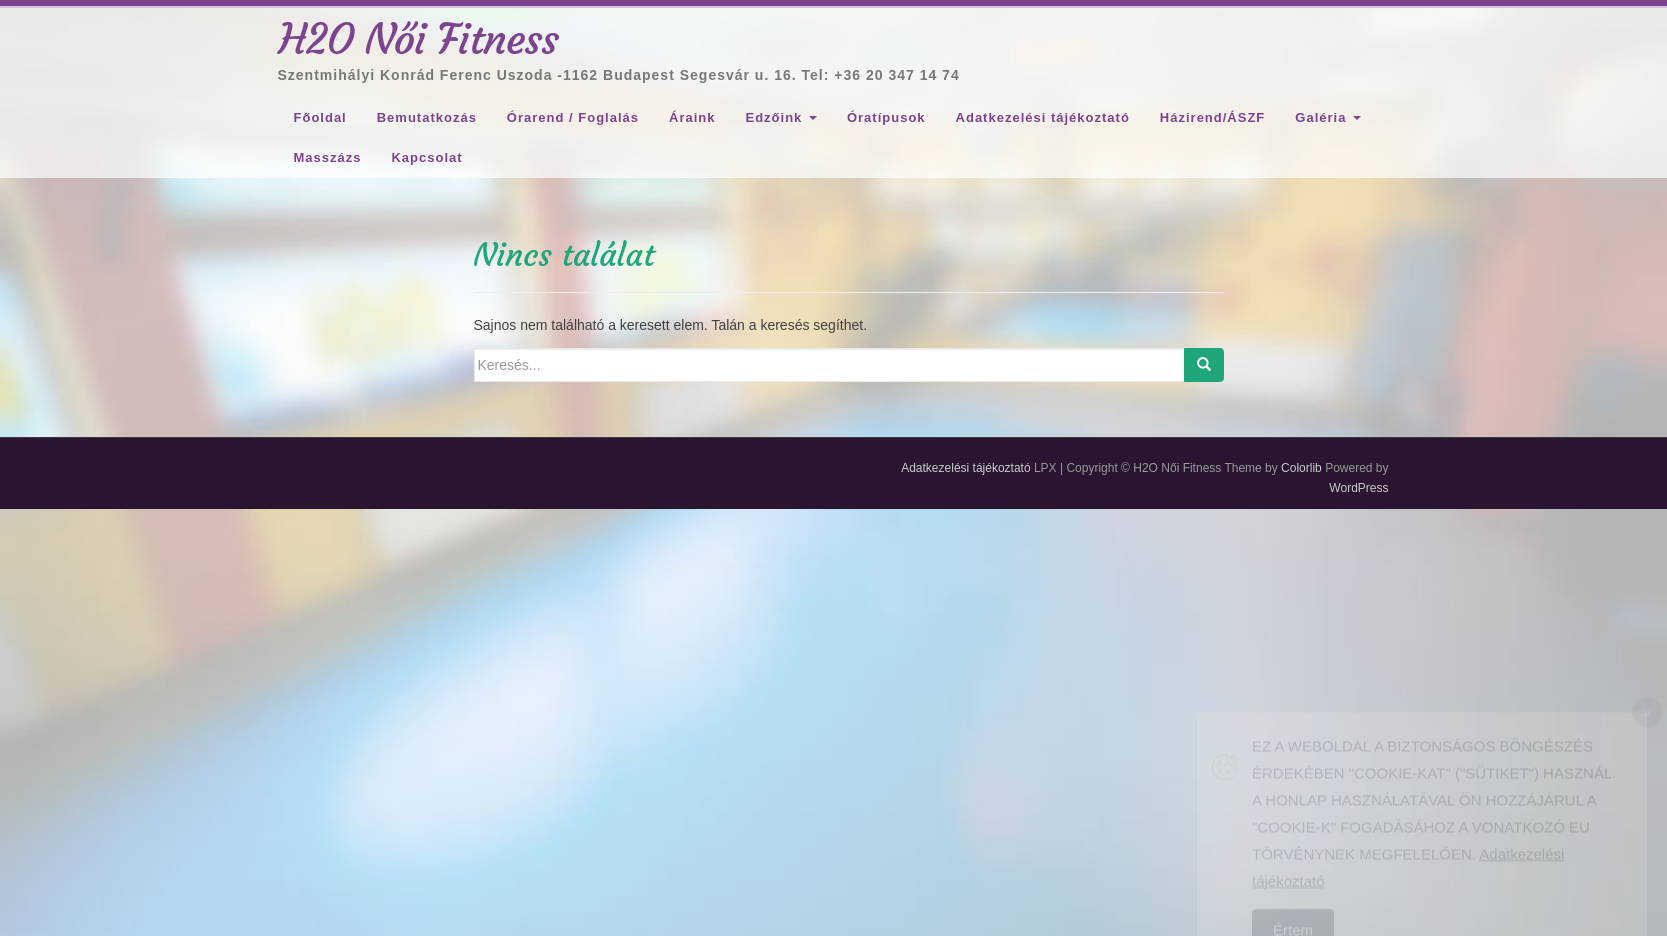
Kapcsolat (426, 157)
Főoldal (320, 117)
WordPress (1358, 488)
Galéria (1328, 117)
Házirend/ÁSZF (1212, 117)
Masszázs (328, 157)
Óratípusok (886, 117)
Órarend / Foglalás (573, 117)
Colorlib (1301, 468)
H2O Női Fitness (419, 39)
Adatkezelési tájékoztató (1043, 117)
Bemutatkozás (427, 117)
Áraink (692, 117)
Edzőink (780, 117)
